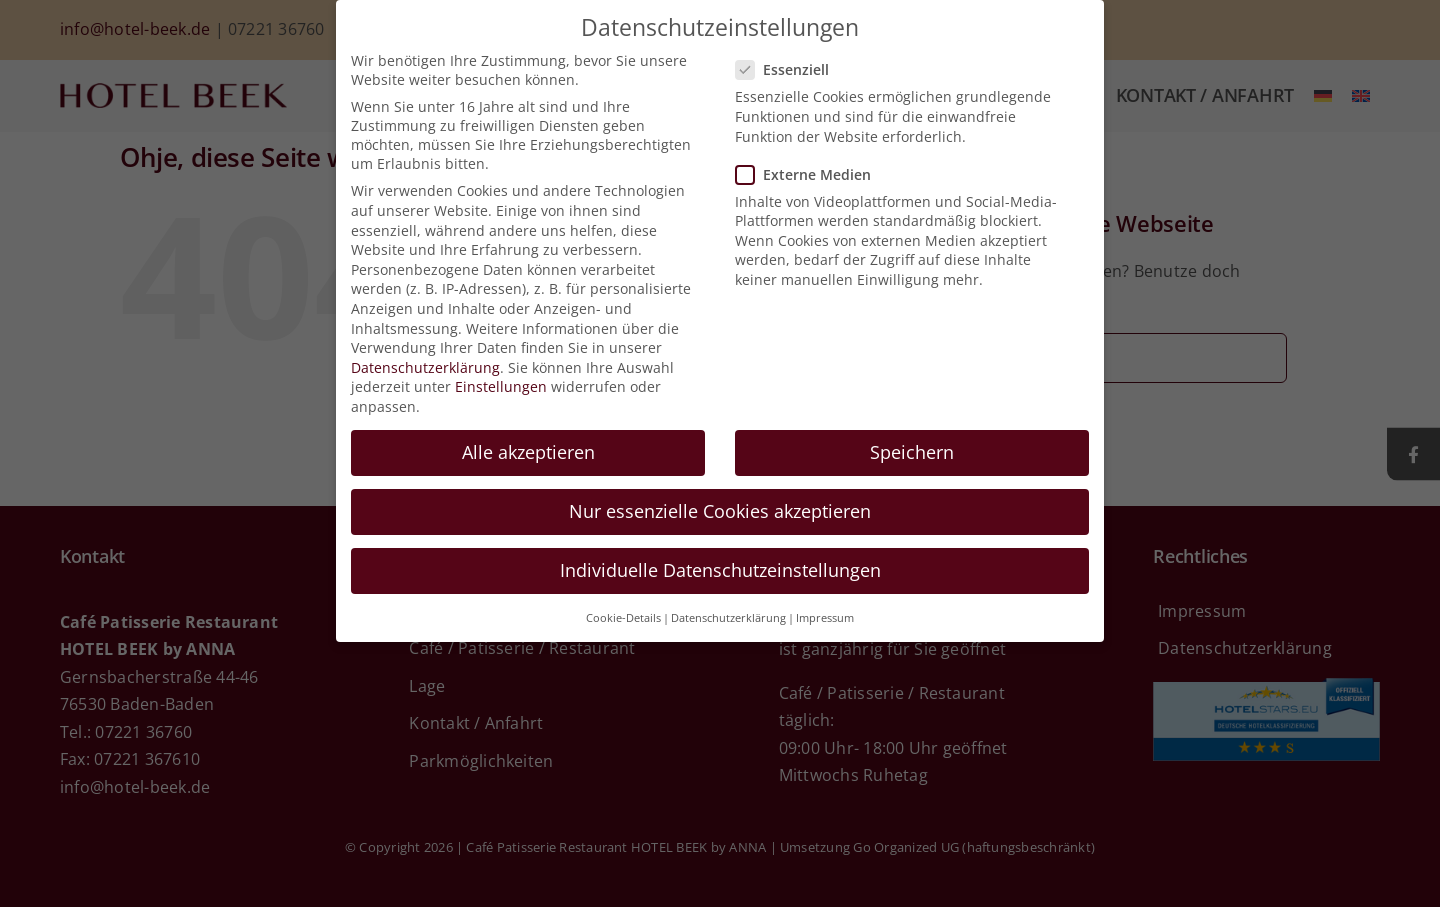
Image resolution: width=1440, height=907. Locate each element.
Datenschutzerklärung (425, 367)
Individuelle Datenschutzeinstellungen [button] (720, 570)
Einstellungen (501, 386)
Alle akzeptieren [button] (528, 452)
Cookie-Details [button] (623, 618)
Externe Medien (811, 174)
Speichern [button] (912, 452)
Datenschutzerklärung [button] (728, 618)
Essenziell (790, 69)
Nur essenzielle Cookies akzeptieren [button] (720, 511)
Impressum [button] (825, 618)
